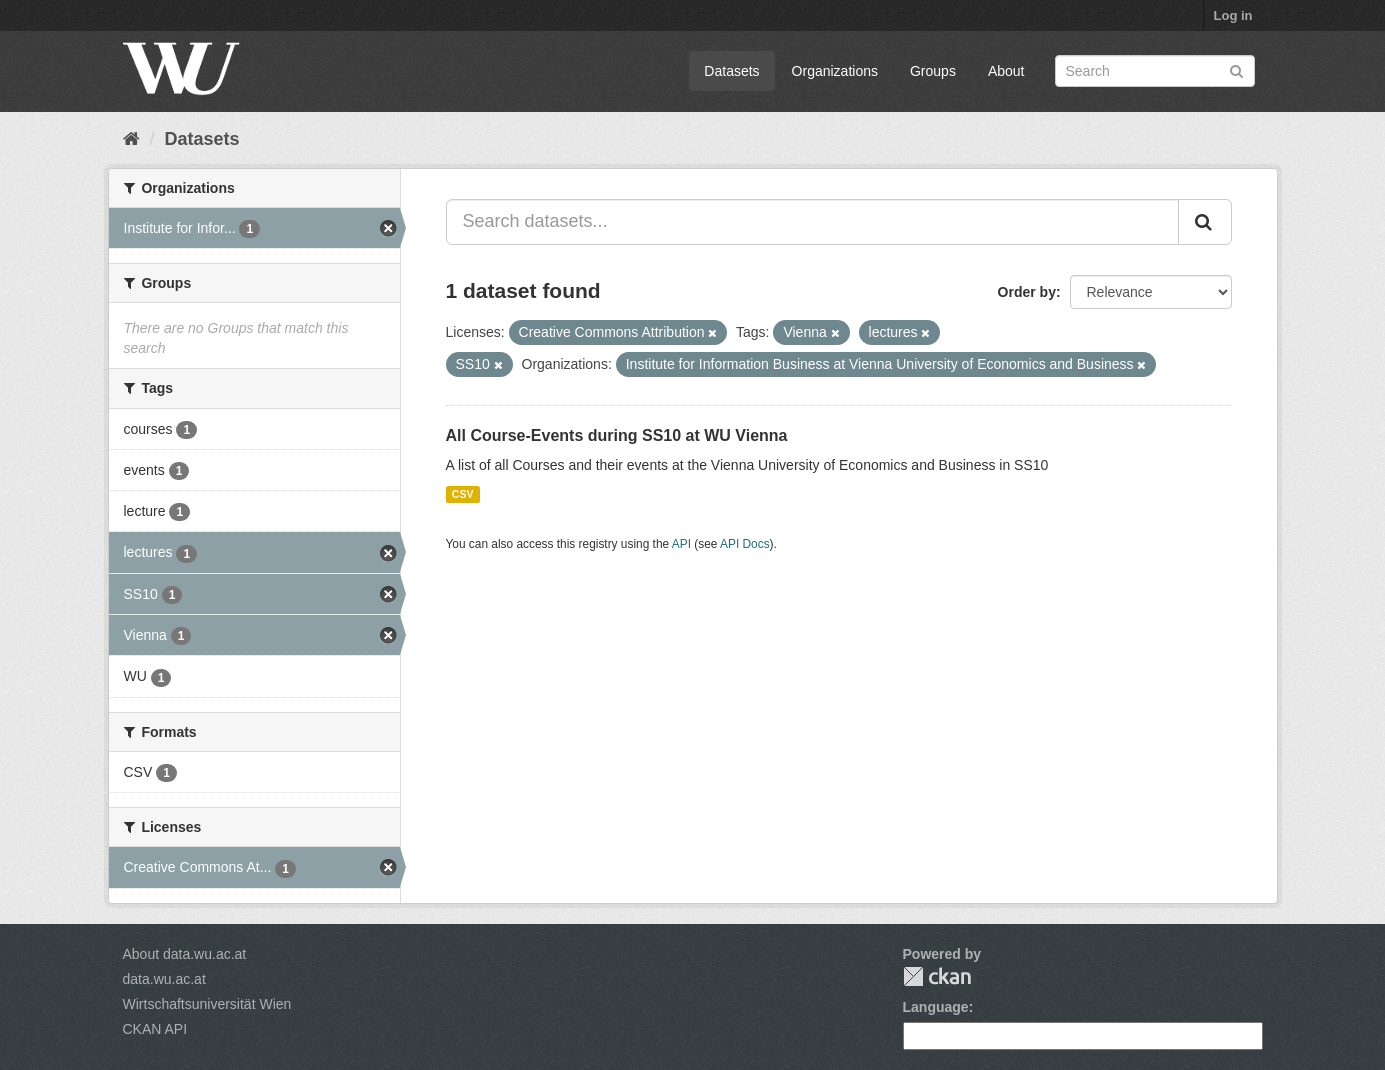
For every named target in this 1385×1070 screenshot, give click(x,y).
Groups (933, 71)
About (1006, 71)
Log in (1233, 15)
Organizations (835, 71)
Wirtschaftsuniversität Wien (207, 1004)
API (681, 544)
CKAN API (155, 1029)
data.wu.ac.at (164, 979)
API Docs (745, 544)
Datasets (731, 71)
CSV (463, 494)
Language (936, 1007)
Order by (1027, 292)
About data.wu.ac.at (185, 954)
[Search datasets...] (812, 222)
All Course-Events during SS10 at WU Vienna (617, 435)
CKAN (937, 976)
